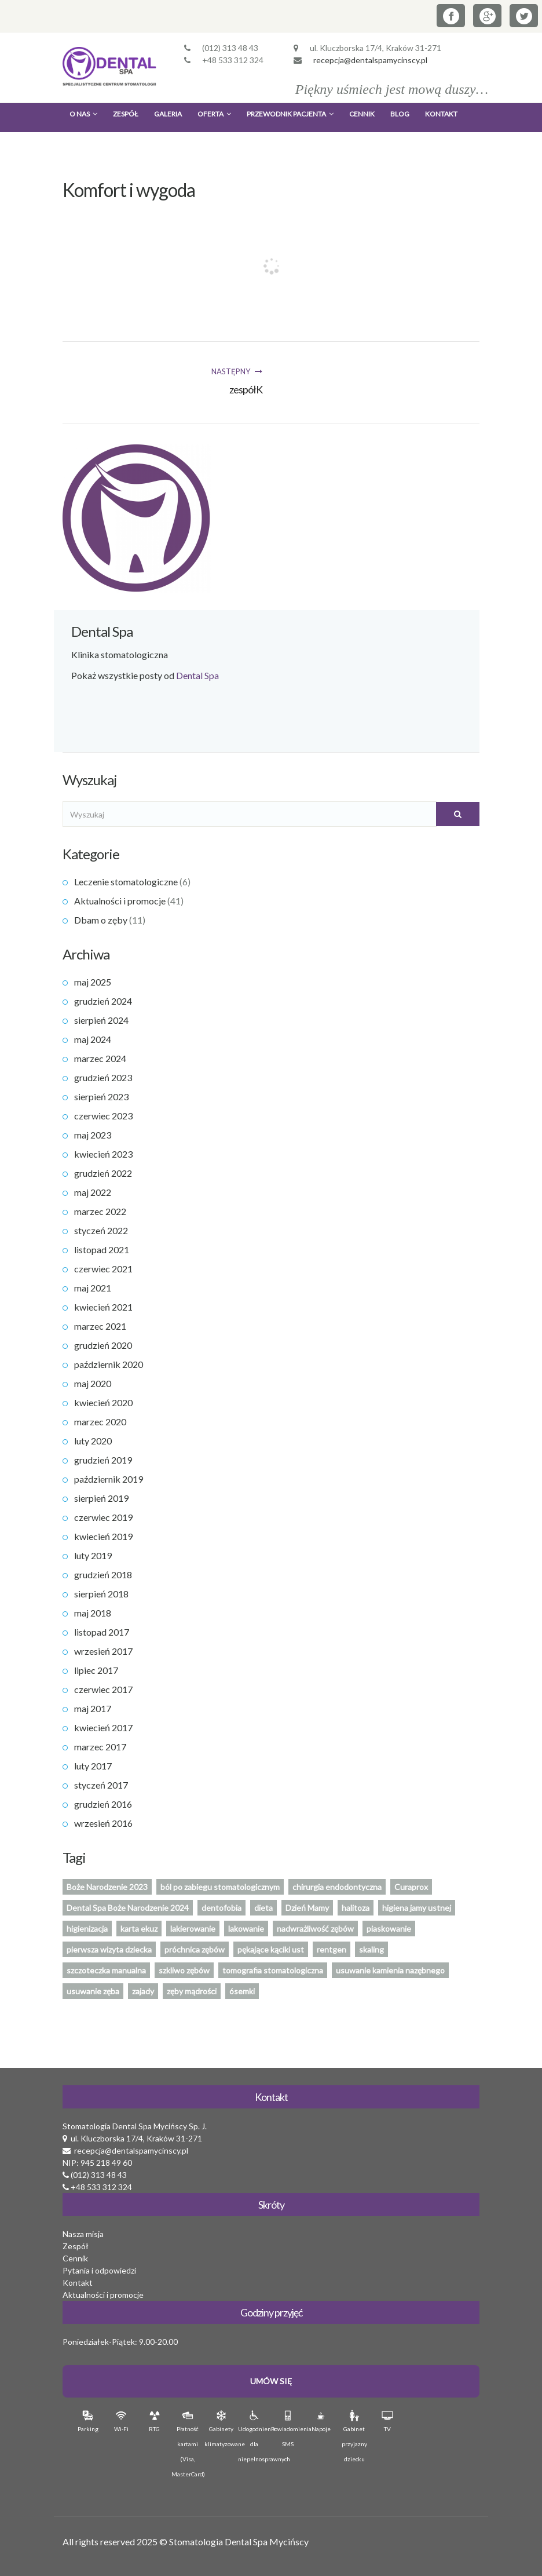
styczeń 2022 (101, 1230)
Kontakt (441, 114)
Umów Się (271, 2381)
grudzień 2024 (103, 1000)
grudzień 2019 (103, 1459)
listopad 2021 (101, 1249)
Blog (399, 114)
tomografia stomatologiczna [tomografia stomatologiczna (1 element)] (272, 1970)
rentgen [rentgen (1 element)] (331, 1949)
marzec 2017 (100, 1746)
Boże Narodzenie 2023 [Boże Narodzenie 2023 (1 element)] (107, 1887)
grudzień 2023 (103, 1077)
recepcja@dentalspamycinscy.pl (370, 60)
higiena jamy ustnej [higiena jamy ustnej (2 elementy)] (416, 1908)
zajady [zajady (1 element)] (143, 1991)
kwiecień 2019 (103, 1536)
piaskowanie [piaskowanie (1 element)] (389, 1928)
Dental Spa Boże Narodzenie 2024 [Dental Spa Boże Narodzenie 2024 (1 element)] (128, 1908)
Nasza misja (83, 2234)
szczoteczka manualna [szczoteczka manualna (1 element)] (106, 1970)
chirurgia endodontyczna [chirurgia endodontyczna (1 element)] (337, 1887)
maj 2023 (92, 1134)
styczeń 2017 (101, 1784)
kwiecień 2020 (103, 1402)
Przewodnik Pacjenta (290, 114)
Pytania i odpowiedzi (99, 2270)
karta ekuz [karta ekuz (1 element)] (139, 1928)
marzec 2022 (100, 1211)
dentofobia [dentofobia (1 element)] (221, 1908)
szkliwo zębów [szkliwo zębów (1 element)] (184, 1970)
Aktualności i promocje (120, 900)
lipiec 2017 (96, 1670)
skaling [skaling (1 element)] (371, 1949)
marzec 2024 (100, 1058)
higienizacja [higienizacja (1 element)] (87, 1928)
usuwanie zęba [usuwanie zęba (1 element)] (93, 1991)
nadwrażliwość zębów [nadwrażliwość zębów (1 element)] (315, 1928)
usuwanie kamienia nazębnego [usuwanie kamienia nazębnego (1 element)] (390, 1970)
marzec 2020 (100, 1421)
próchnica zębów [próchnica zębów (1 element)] (194, 1949)
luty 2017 (93, 1765)
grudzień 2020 (103, 1345)
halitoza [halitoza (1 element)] (355, 1908)
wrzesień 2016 (103, 1823)
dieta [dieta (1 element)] (263, 1908)
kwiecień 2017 (103, 1727)
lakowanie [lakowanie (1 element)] (246, 1928)
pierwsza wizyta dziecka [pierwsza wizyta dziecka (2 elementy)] (109, 1949)
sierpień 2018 (101, 1593)
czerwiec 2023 (103, 1115)
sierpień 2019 (101, 1498)
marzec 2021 (100, 1325)
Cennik (362, 114)
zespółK (245, 389)
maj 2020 (92, 1383)
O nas (83, 114)
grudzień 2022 (103, 1172)
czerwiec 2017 (103, 1689)
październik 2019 (108, 1478)
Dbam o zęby (100, 919)
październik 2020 (108, 1364)
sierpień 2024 (101, 1020)
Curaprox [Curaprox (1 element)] (411, 1887)
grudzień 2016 (103, 1803)
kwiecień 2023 (103, 1153)
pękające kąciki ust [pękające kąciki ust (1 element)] (270, 1949)
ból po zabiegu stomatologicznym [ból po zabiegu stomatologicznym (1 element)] (220, 1887)
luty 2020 (93, 1440)
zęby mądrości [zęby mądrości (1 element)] (192, 1991)
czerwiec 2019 (103, 1517)
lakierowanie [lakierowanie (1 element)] (192, 1928)
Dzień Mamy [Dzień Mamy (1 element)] (307, 1908)
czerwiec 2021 (103, 1268)
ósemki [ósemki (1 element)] (242, 1991)
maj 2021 (92, 1287)
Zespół (125, 114)
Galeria (168, 114)
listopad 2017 (101, 1631)
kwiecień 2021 (103, 1306)
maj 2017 (92, 1708)
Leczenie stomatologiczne (126, 881)
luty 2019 (93, 1555)
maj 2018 (92, 1612)
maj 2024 (92, 1039)
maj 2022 (92, 1192)
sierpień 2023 (101, 1096)
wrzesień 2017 (103, 1650)
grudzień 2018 (103, 1574)
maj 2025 (92, 981)
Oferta (214, 114)
